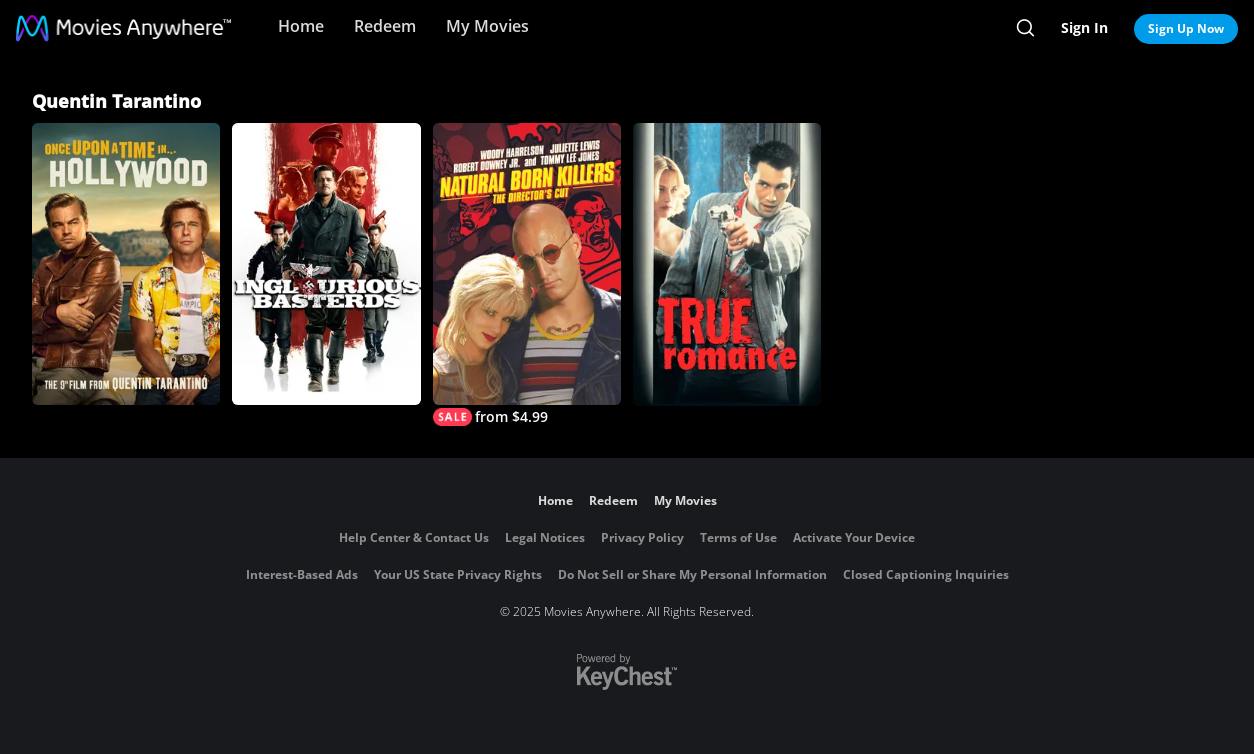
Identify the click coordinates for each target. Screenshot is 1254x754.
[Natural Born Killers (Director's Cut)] (527, 274)
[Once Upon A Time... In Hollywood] (126, 264)
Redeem (385, 26)
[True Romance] (727, 264)
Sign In (1084, 27)
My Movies (487, 26)
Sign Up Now (1186, 28)
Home (301, 26)
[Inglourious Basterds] (326, 264)
